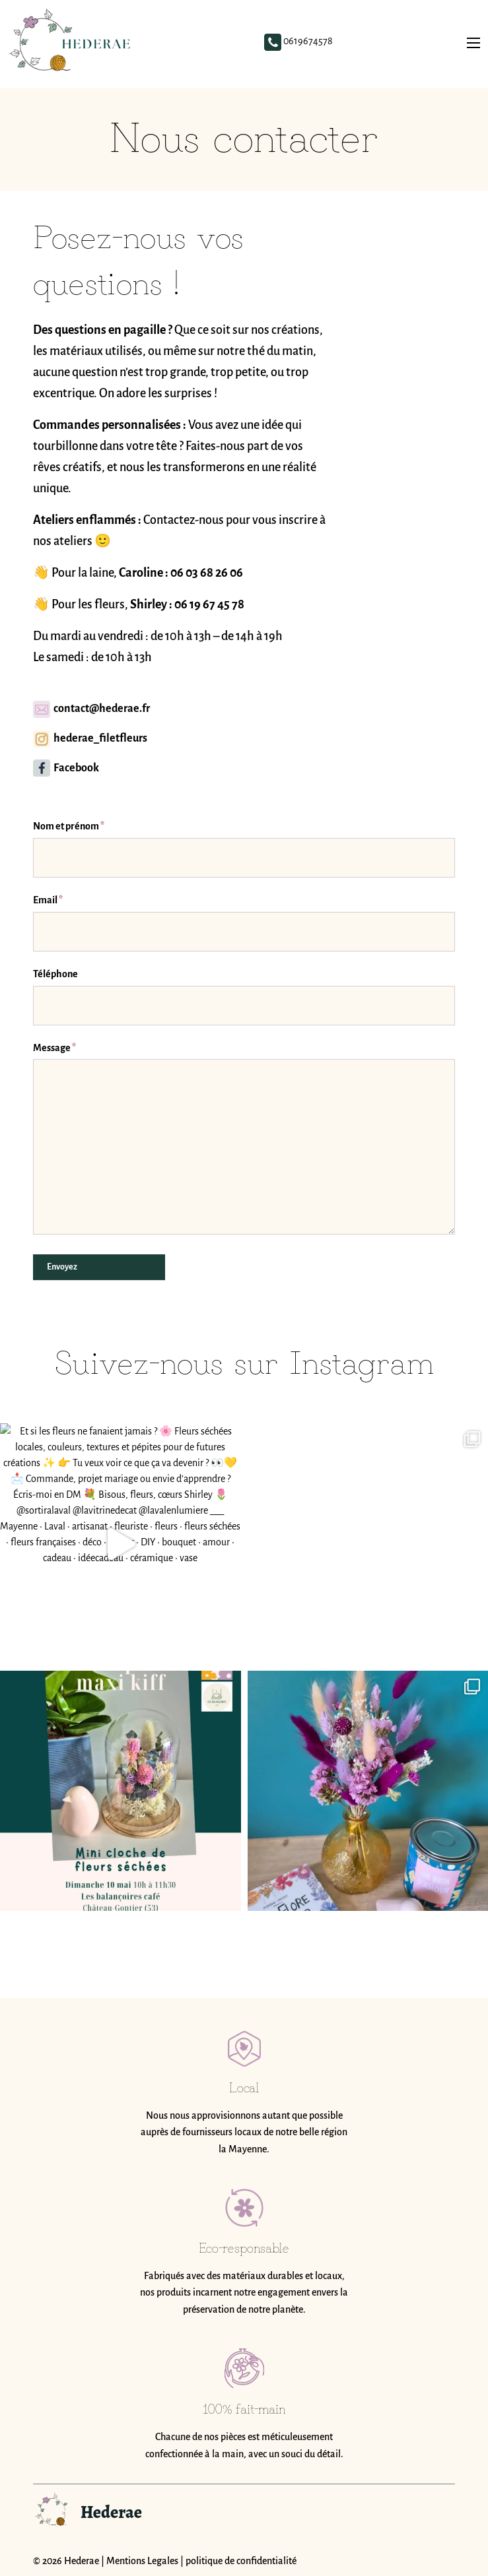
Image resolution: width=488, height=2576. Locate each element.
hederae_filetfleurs (90, 738)
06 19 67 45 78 (209, 604)
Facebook (66, 768)
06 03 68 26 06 (206, 572)
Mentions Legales (142, 2561)
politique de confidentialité (241, 2561)
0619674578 (302, 44)
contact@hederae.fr (91, 709)
